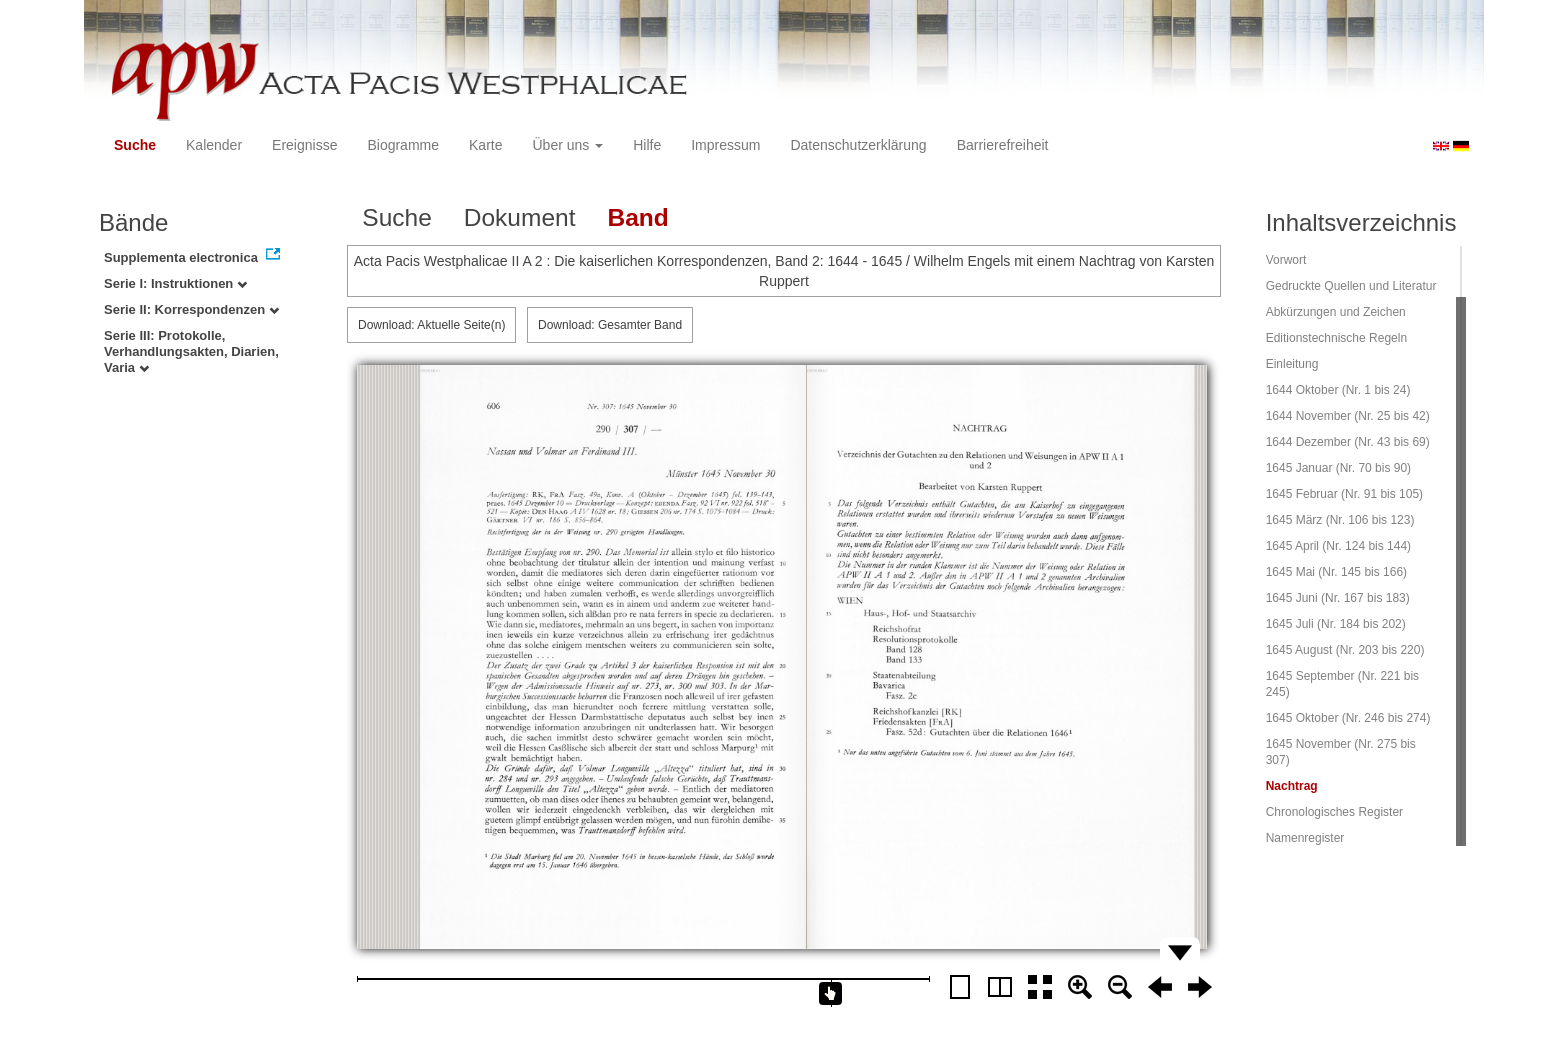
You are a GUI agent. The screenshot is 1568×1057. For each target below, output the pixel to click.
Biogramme (403, 145)
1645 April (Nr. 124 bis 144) (1338, 546)
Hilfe (647, 145)
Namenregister (1305, 838)
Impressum (725, 145)
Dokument (520, 217)
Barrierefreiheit (1003, 145)
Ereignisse (304, 145)
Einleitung (1292, 364)
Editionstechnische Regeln (1336, 338)
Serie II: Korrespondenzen (191, 309)
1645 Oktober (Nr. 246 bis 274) (1348, 718)
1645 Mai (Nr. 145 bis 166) (1336, 572)
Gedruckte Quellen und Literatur (1351, 286)
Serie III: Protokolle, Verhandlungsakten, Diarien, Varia (191, 351)
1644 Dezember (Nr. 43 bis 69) (1348, 442)
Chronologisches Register (1334, 812)
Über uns (568, 145)
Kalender (214, 145)
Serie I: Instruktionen (175, 283)
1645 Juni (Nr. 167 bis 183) (1338, 598)
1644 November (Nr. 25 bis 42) (1348, 416)
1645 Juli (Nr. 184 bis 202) (1336, 624)
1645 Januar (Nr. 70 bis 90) (1338, 468)
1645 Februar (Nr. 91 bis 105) (1344, 494)
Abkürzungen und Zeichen (1336, 312)
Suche (135, 145)
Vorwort (1286, 260)
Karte (485, 145)
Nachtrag (1292, 786)
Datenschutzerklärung (858, 145)
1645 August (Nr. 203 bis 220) (1345, 650)
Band (637, 217)
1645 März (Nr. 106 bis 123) (1340, 520)
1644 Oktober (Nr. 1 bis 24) (1338, 390)
